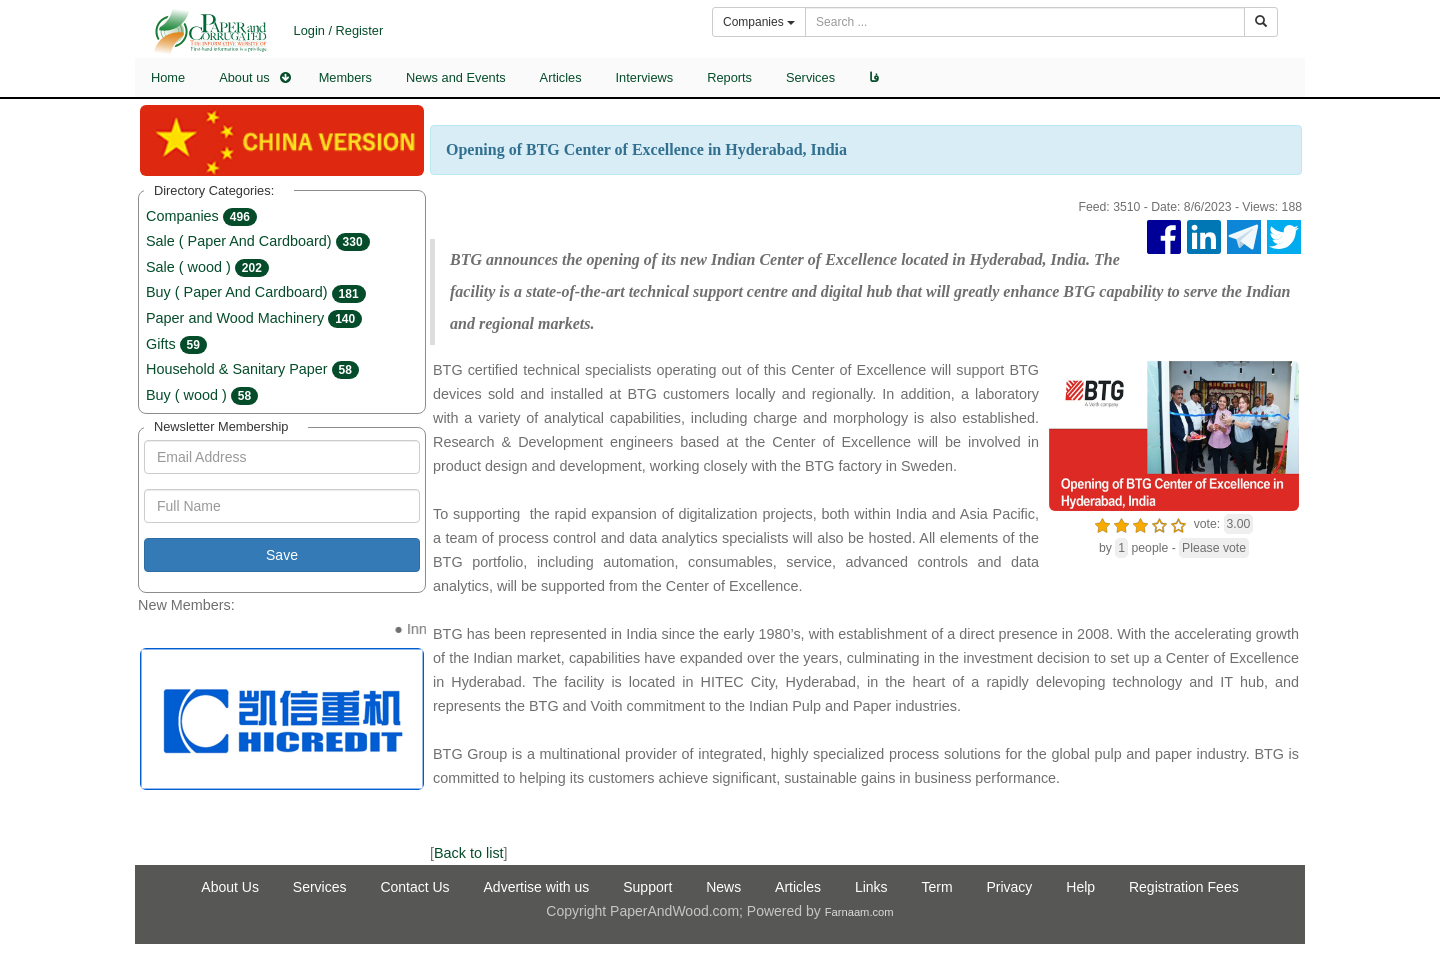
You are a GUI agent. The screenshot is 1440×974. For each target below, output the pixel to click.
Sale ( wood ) (207, 267)
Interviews (645, 77)
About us (244, 77)
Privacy (1009, 887)
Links (871, 887)
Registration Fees (1184, 887)
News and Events (456, 77)
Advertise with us (537, 887)
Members (345, 77)
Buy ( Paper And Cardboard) (256, 292)
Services (810, 77)
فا (874, 77)
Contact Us (414, 887)
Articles (561, 77)
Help (1080, 887)
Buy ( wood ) (202, 395)
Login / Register (339, 30)
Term (936, 887)
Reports (729, 77)
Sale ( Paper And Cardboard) (258, 241)
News (723, 887)
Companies (201, 216)
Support (647, 887)
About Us (230, 887)
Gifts (176, 344)
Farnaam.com (859, 912)
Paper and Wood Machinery (254, 318)
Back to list (469, 853)
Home (168, 77)
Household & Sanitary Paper (252, 369)
